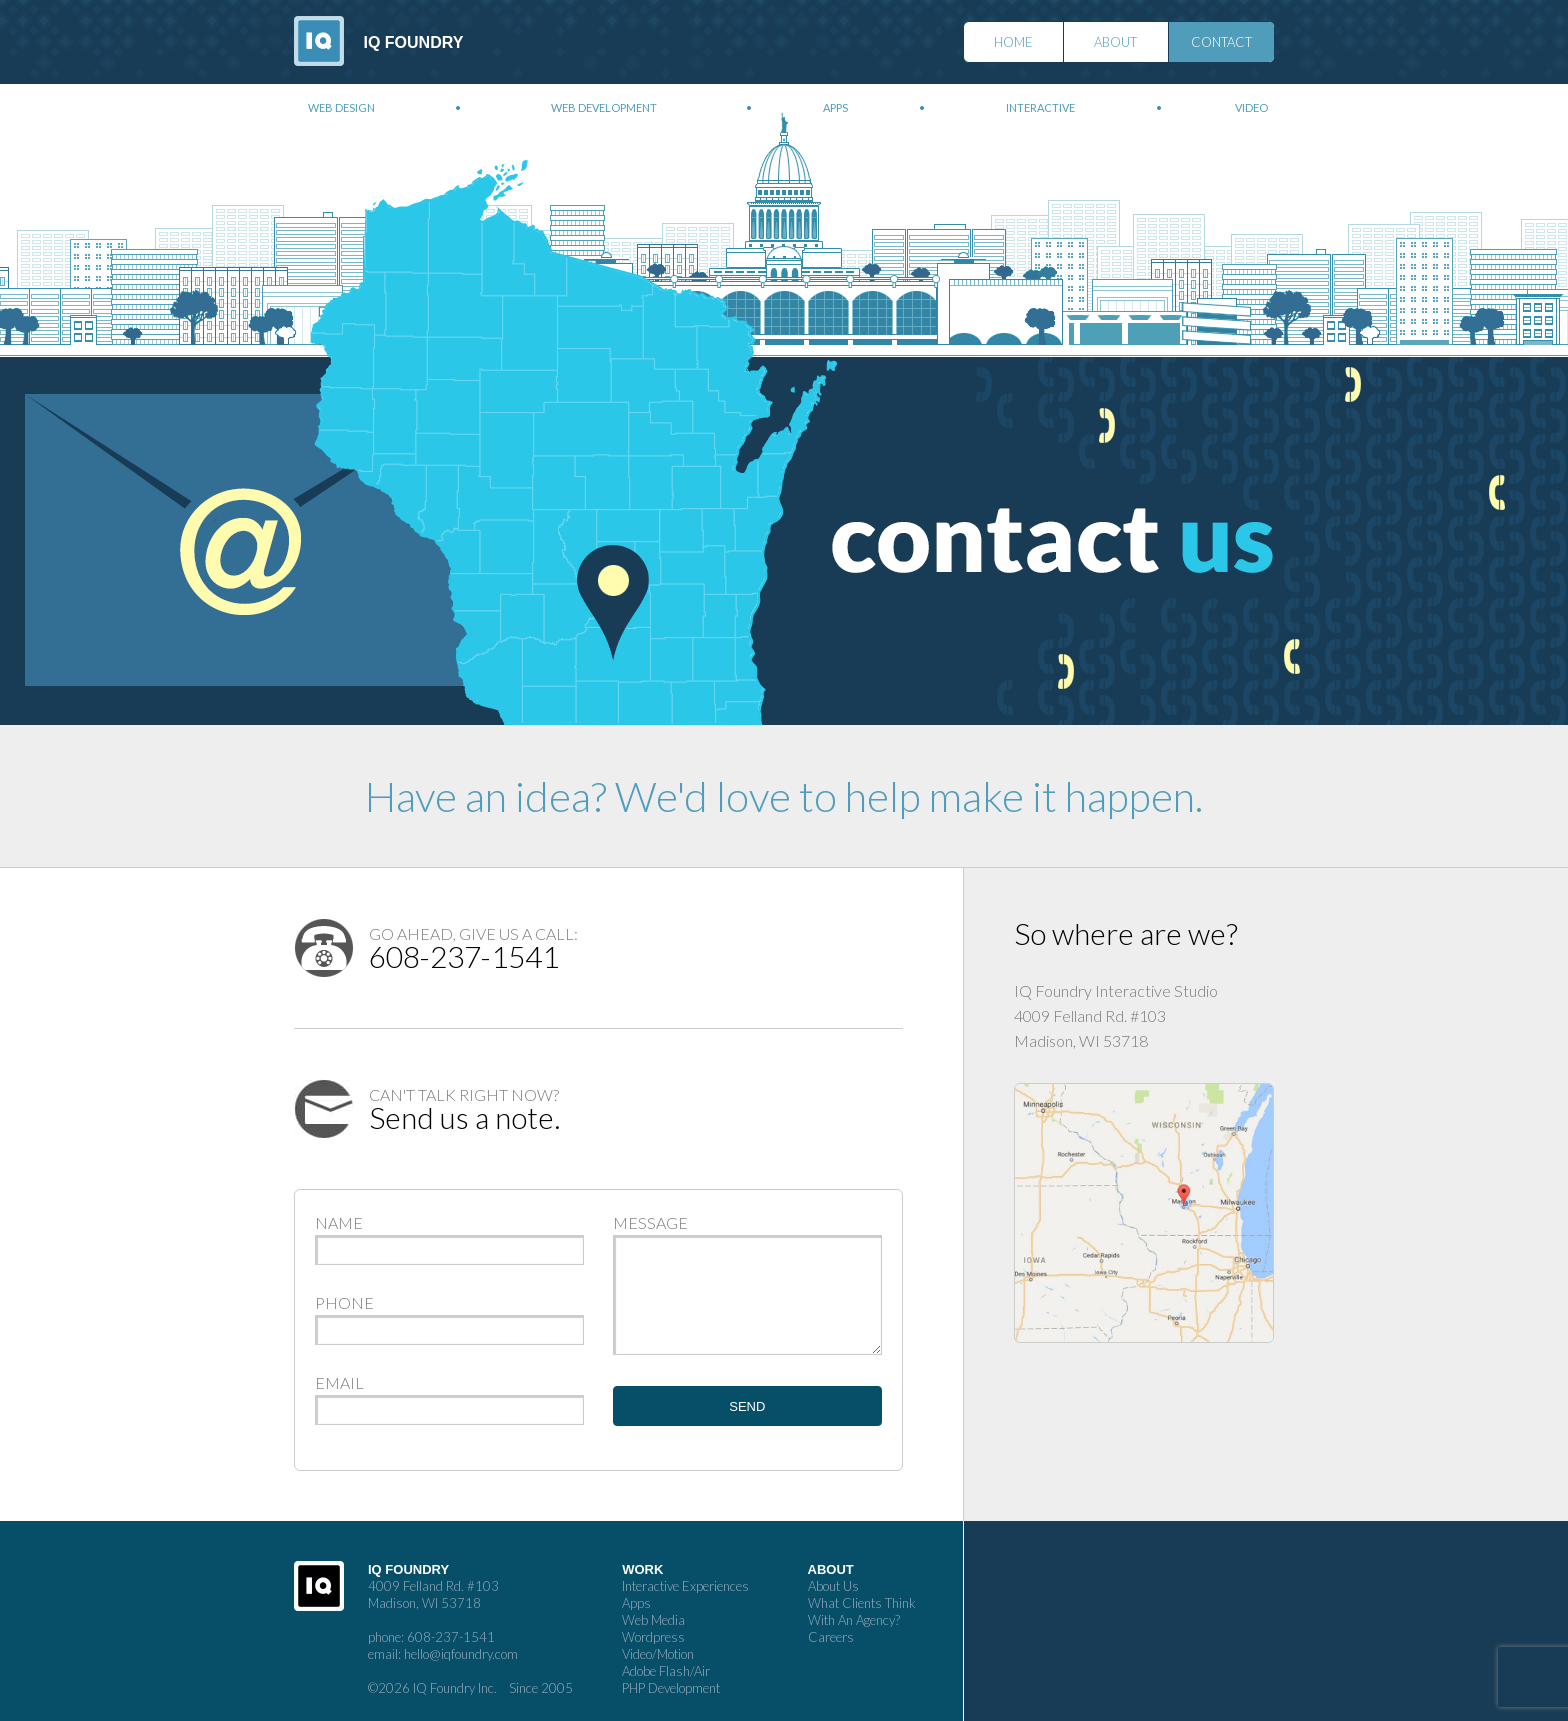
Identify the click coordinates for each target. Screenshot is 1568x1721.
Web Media (653, 1620)
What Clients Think (862, 1603)
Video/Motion (658, 1654)
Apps (835, 107)
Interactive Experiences (685, 1586)
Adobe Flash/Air (666, 1671)
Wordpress (653, 1637)
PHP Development (671, 1688)
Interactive (1040, 107)
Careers (831, 1637)
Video (1251, 107)
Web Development (604, 107)
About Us (833, 1586)
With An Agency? (854, 1620)
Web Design (341, 107)
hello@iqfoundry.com (461, 1654)
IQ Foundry (414, 42)
